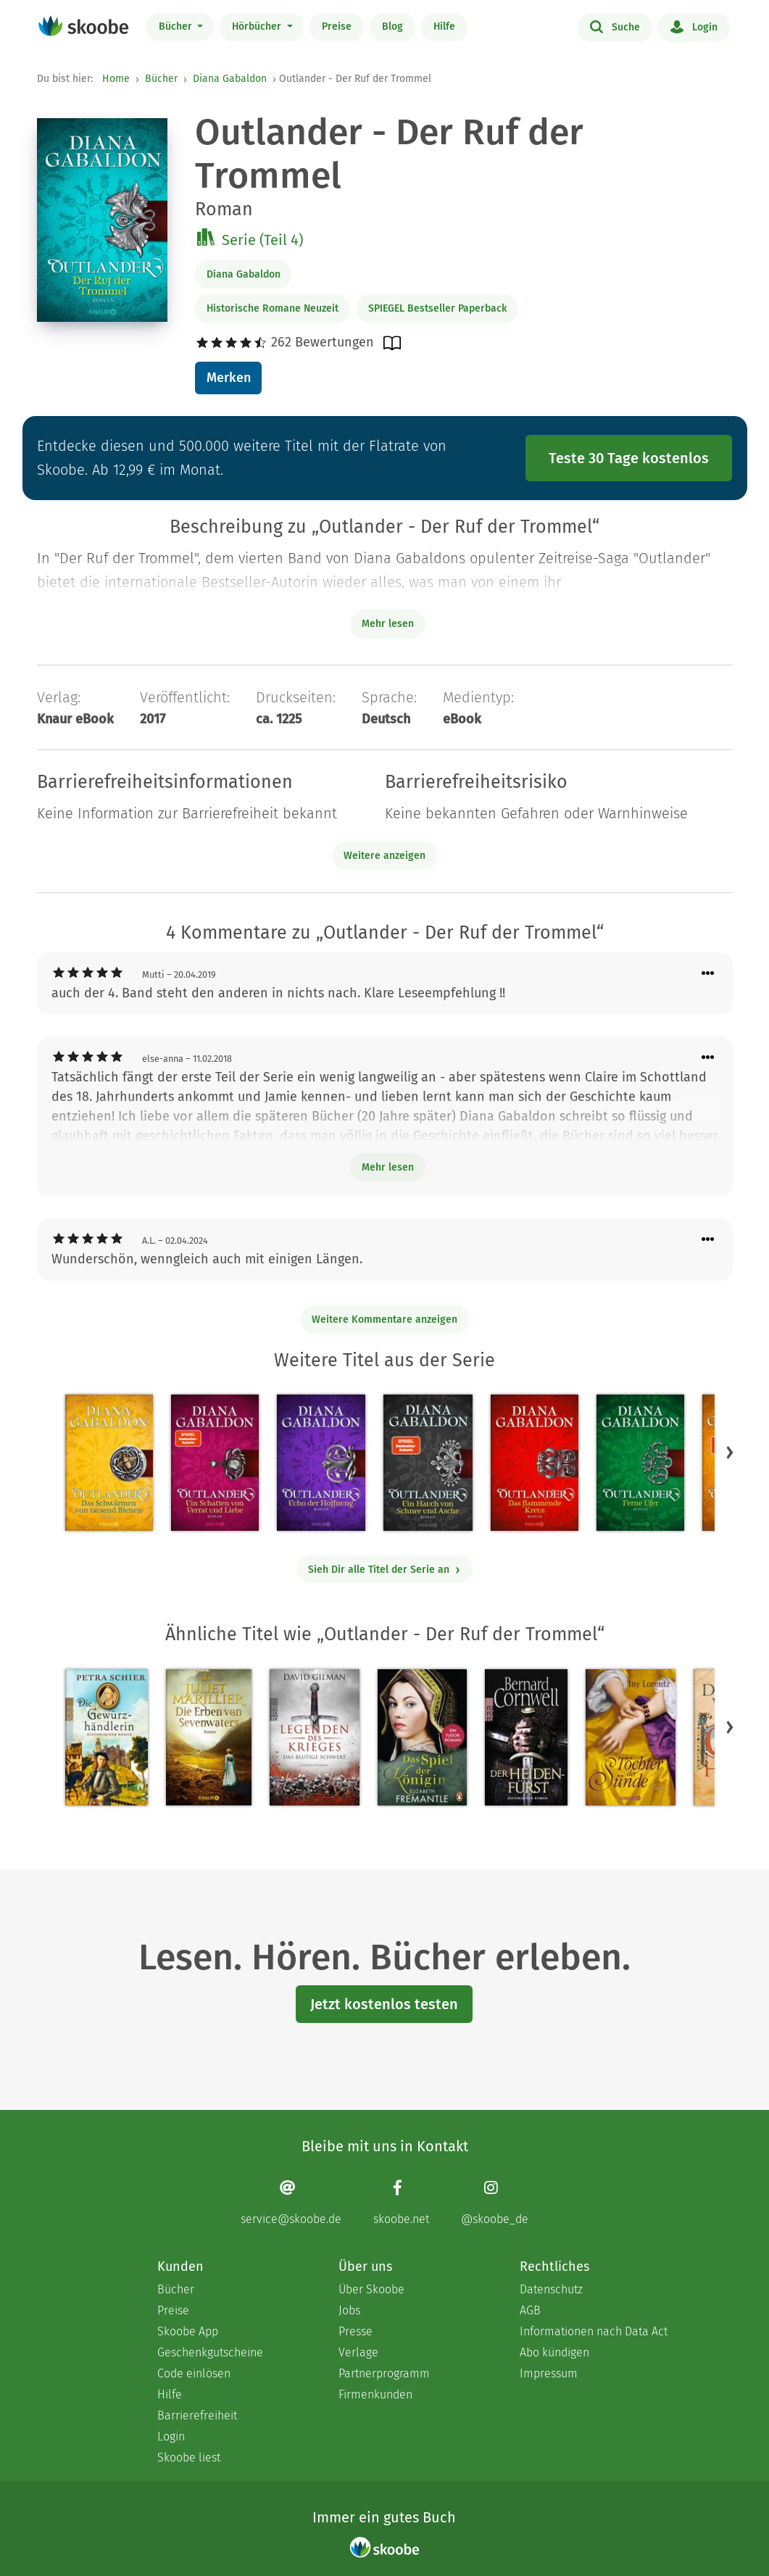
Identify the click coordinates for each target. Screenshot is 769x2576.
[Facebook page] (401, 2202)
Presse (355, 2331)
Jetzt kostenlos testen (384, 2004)
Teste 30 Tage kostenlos (629, 458)
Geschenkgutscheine (210, 2352)
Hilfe (444, 26)
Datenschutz (551, 2289)
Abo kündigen (554, 2352)
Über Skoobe (371, 2289)
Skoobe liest (188, 2457)
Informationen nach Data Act (594, 2331)
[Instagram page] (494, 2202)
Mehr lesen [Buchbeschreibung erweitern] (388, 624)
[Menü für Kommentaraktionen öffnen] (708, 974)
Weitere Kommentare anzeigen (384, 1319)
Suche (615, 26)
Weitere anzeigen (384, 855)
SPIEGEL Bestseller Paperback (437, 308)
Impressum (549, 2373)
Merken (229, 378)
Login (694, 26)
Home (116, 78)
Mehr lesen (388, 1167)
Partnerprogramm (384, 2373)
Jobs (349, 2310)
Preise (337, 26)
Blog (392, 26)
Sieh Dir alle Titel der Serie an (384, 1569)
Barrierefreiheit (197, 2415)
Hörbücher (258, 26)
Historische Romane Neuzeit (272, 308)
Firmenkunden (375, 2394)
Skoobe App (187, 2331)
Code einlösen (193, 2373)
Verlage (358, 2352)
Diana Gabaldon (230, 78)
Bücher (177, 26)
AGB (530, 2310)
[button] (729, 1452)
